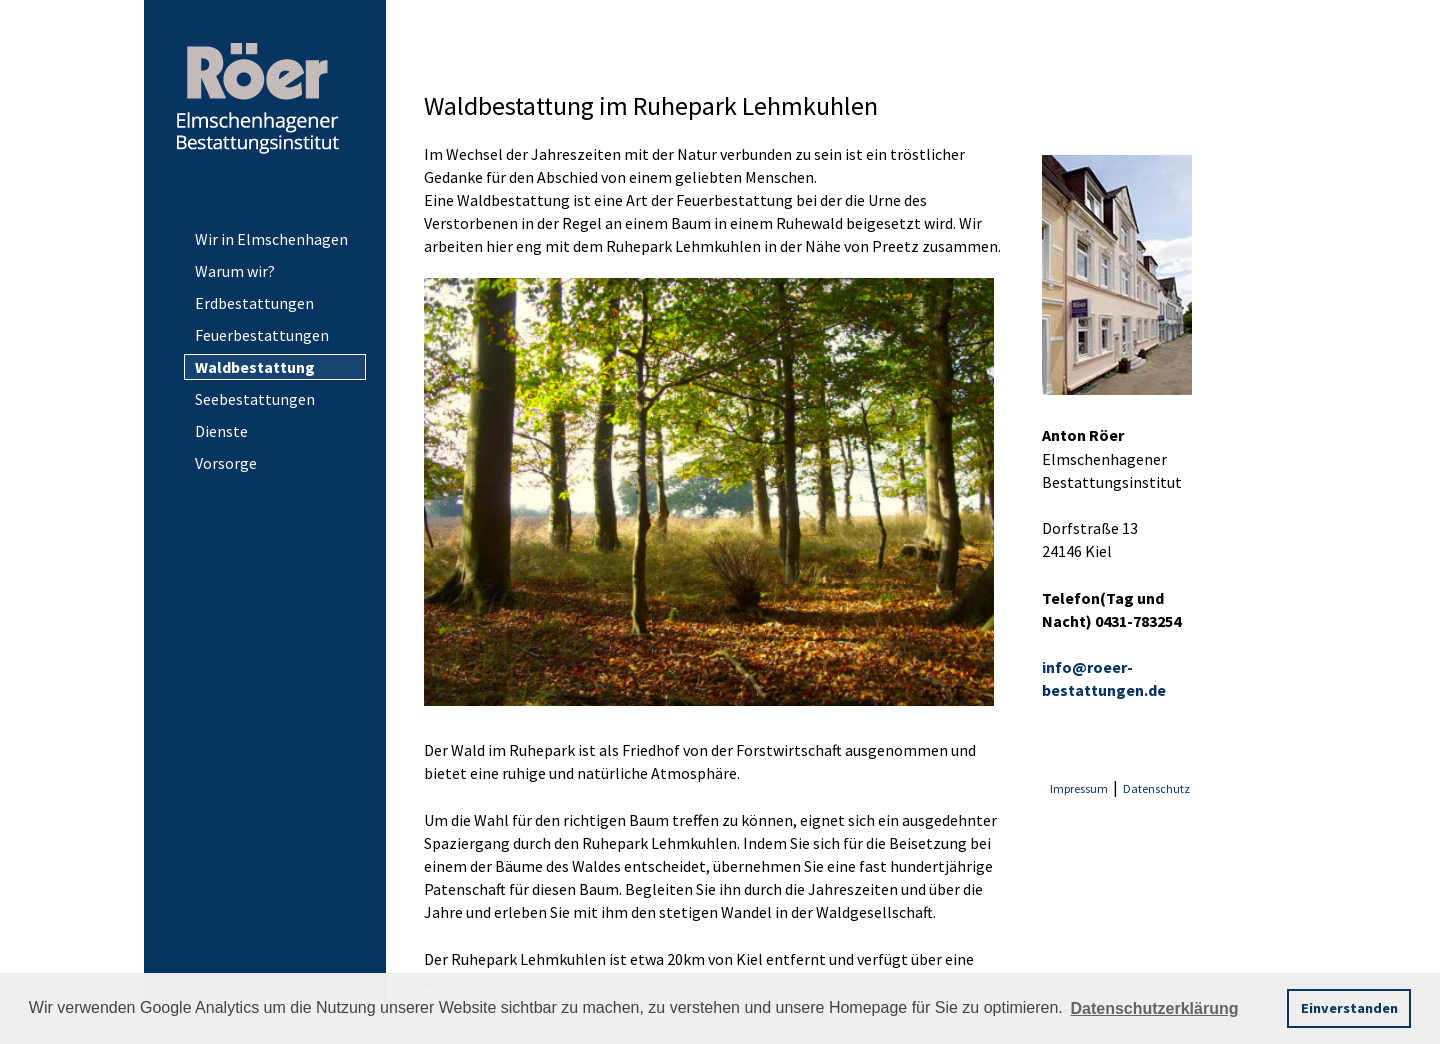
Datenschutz (1156, 788)
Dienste (221, 431)
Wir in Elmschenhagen (271, 239)
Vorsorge (226, 463)
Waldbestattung (255, 367)
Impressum (1079, 788)
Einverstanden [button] (1349, 1008)
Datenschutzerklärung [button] (1154, 1008)
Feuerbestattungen (262, 335)
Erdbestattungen (254, 303)
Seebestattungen (255, 399)
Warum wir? (235, 271)
